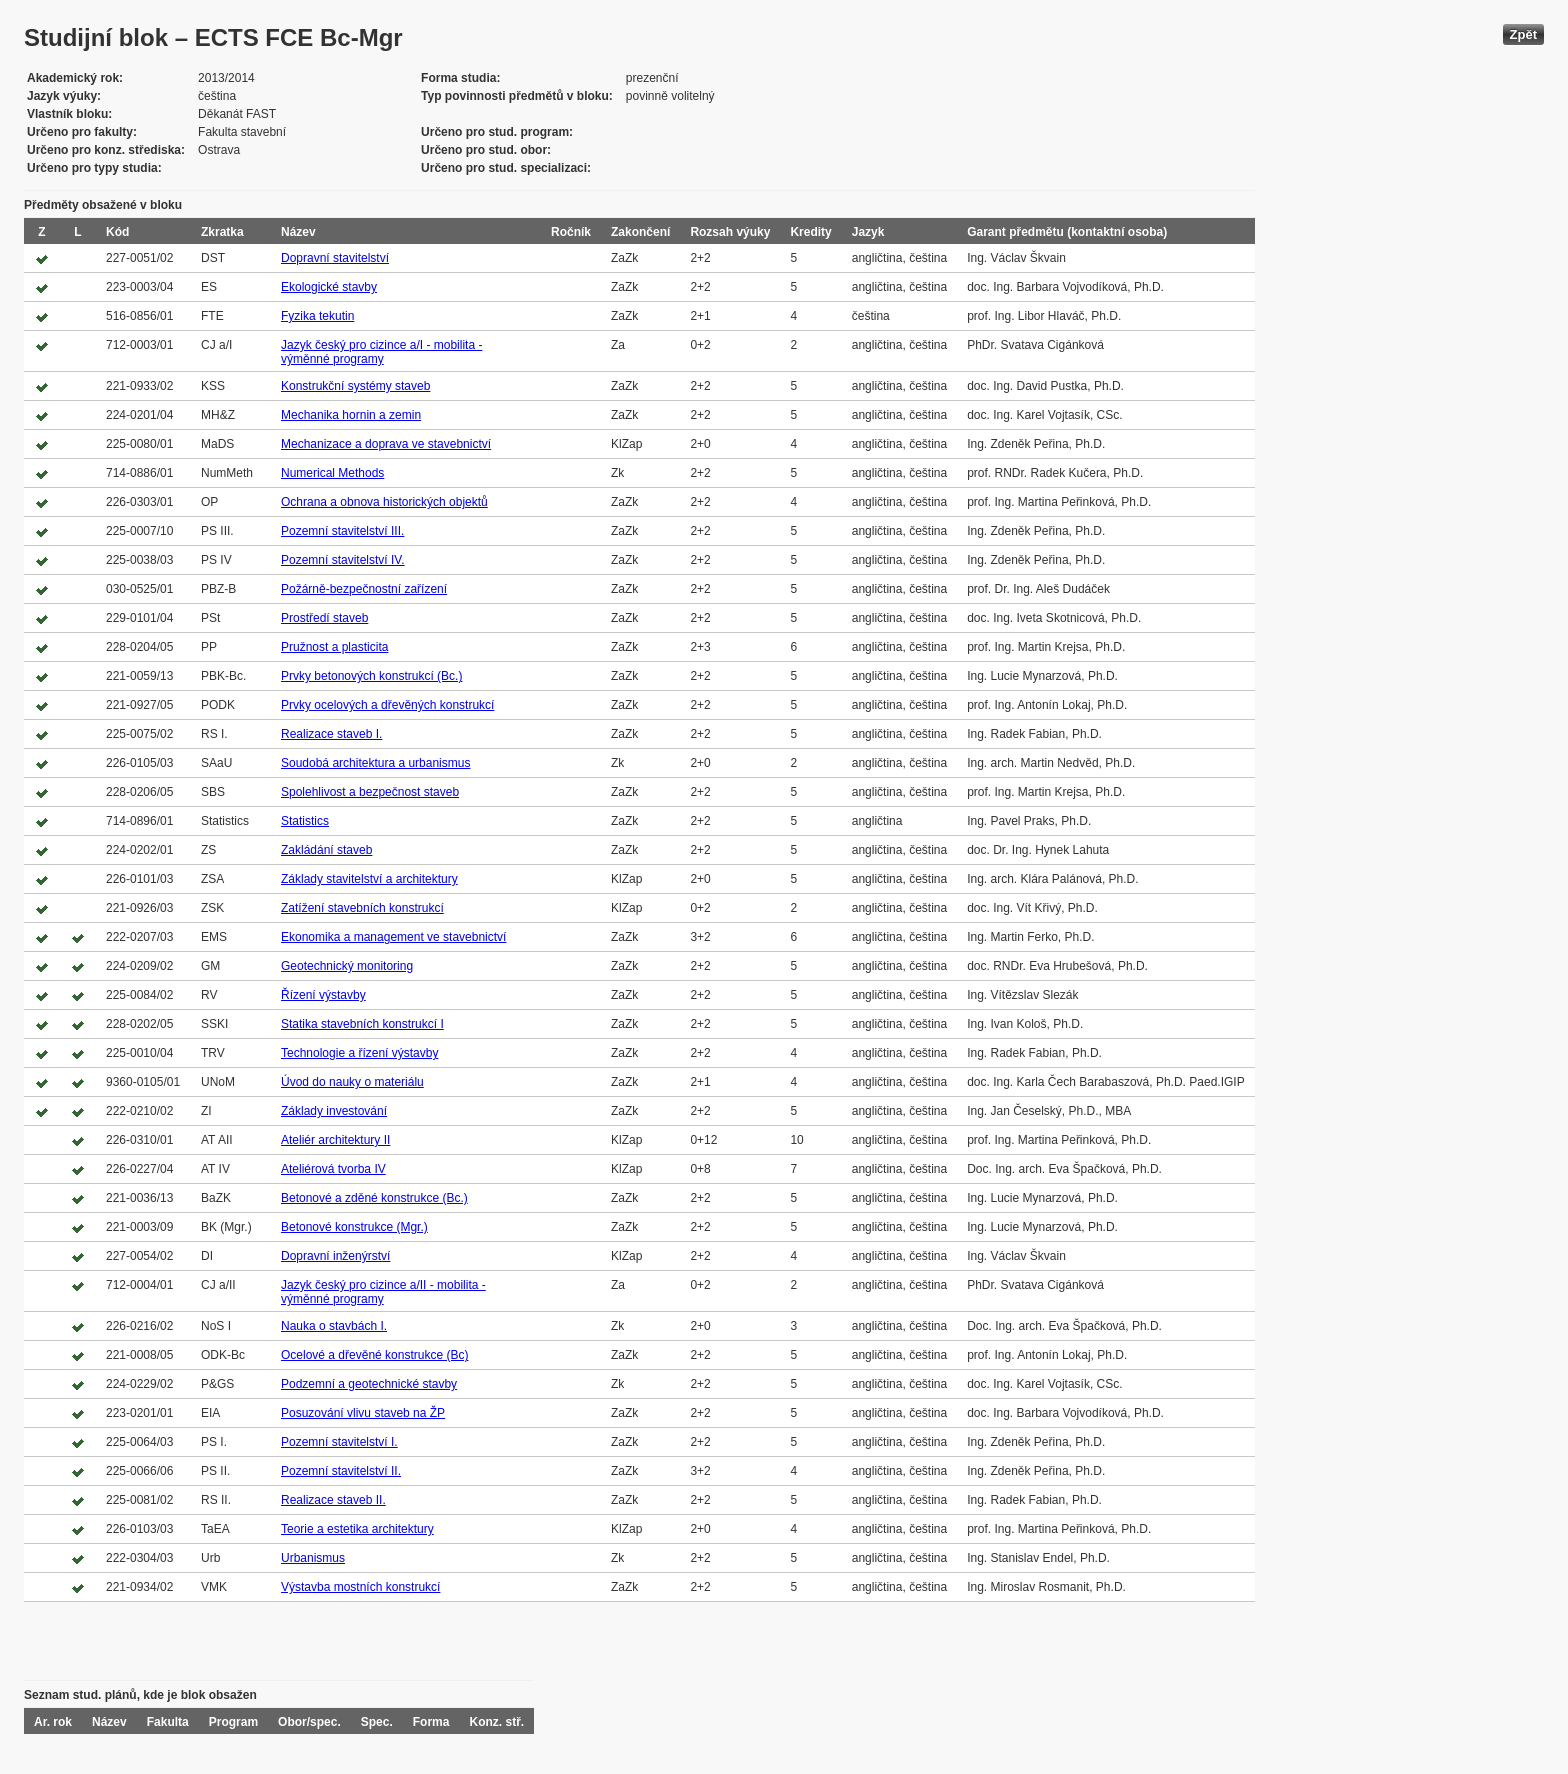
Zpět (1523, 34)
